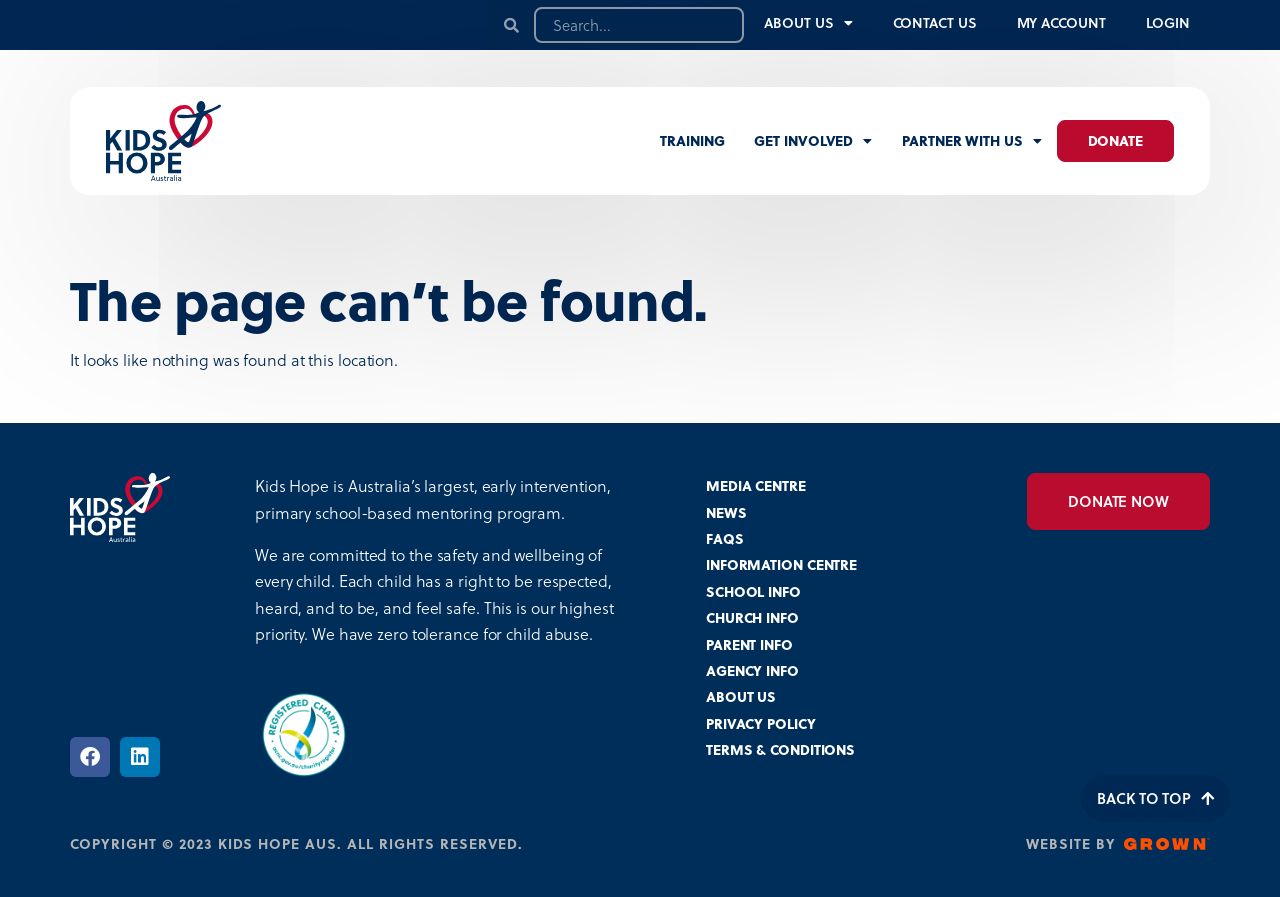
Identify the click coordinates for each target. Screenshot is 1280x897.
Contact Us (935, 22)
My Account (1061, 22)
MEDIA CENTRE (756, 485)
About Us (808, 23)
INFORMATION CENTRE (781, 564)
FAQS (725, 538)
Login (1168, 22)
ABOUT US (741, 696)
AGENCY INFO (752, 670)
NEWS (726, 512)
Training (692, 140)
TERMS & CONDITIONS (780, 749)
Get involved (813, 141)
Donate (1115, 140)
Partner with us (971, 141)
